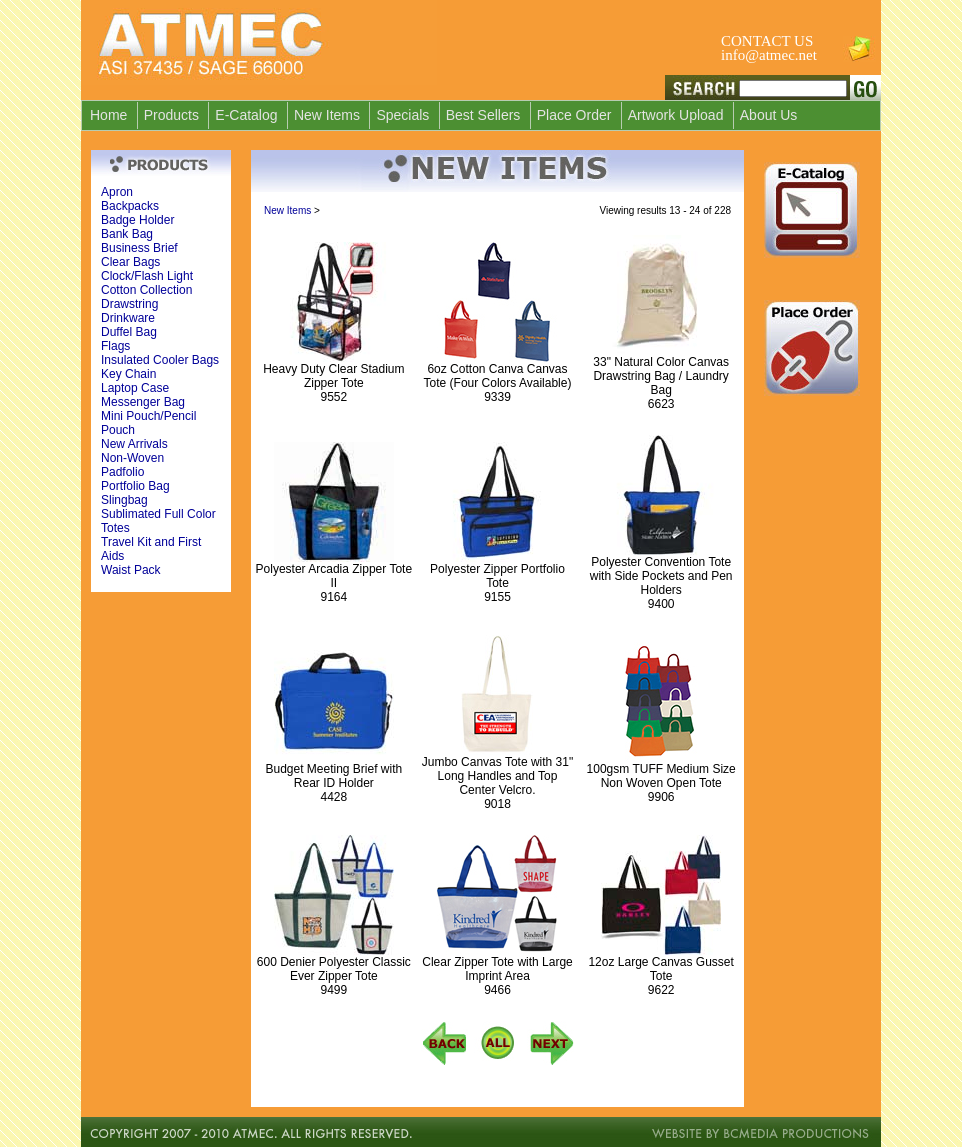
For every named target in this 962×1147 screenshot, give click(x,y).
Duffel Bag (129, 332)
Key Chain (128, 374)
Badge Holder (137, 220)
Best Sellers (483, 115)
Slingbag (124, 500)
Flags (115, 346)
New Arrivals (134, 444)
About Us (769, 115)
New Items (327, 115)
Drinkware (128, 318)
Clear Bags (130, 262)
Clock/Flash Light (147, 276)
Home (108, 115)
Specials (402, 115)
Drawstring (129, 304)
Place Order (574, 115)
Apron (117, 192)
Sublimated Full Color (158, 514)
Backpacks (130, 206)
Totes (115, 528)
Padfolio (122, 472)
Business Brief (139, 248)
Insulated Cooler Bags (160, 360)
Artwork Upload (676, 115)
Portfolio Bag (135, 486)
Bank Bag (127, 234)
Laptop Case (135, 388)
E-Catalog (246, 115)
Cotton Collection (146, 290)
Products (171, 115)
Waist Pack (131, 570)
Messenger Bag (143, 402)
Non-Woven (132, 458)
